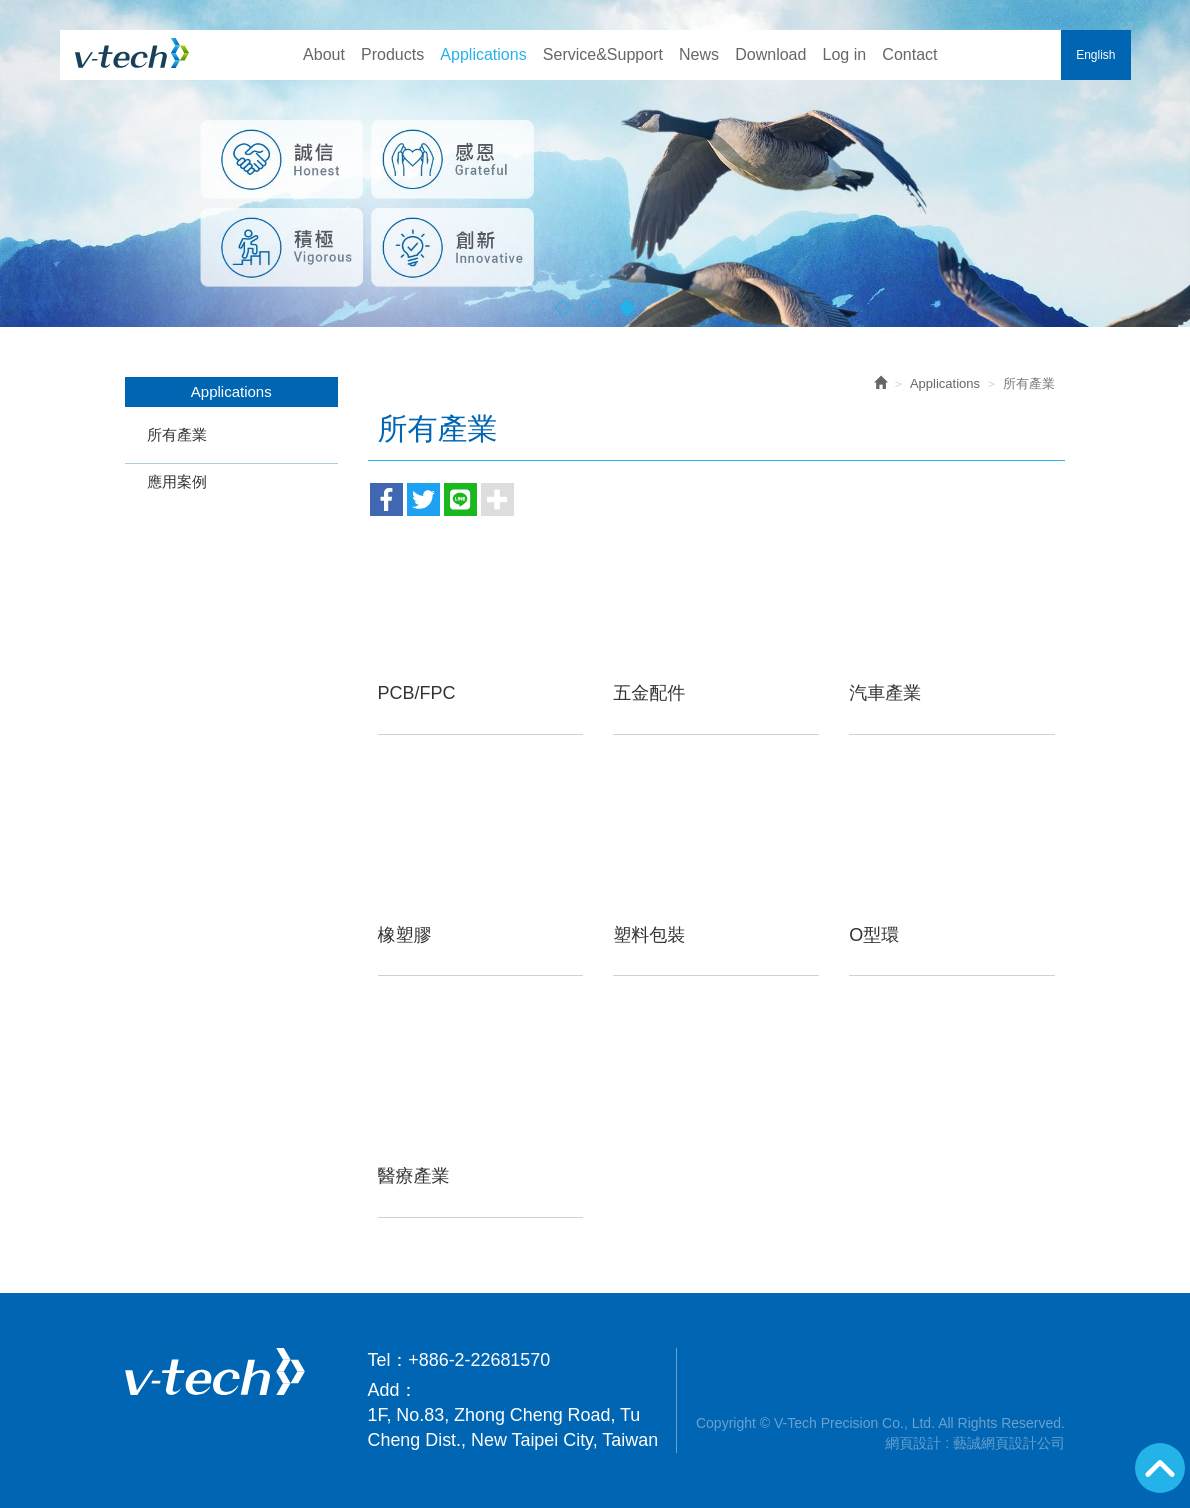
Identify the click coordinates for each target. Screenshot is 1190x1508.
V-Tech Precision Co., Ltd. (132, 53)
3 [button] (627, 307)
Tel (379, 1360)
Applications (945, 383)
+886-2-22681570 (479, 1360)
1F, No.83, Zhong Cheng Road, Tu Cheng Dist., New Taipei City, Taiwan (513, 1427)
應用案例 (177, 481)
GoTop (1160, 1468)
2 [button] (595, 307)
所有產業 (177, 434)
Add (384, 1390)
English (1095, 55)
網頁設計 (913, 1443)
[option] (595, 163)
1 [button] (563, 307)
